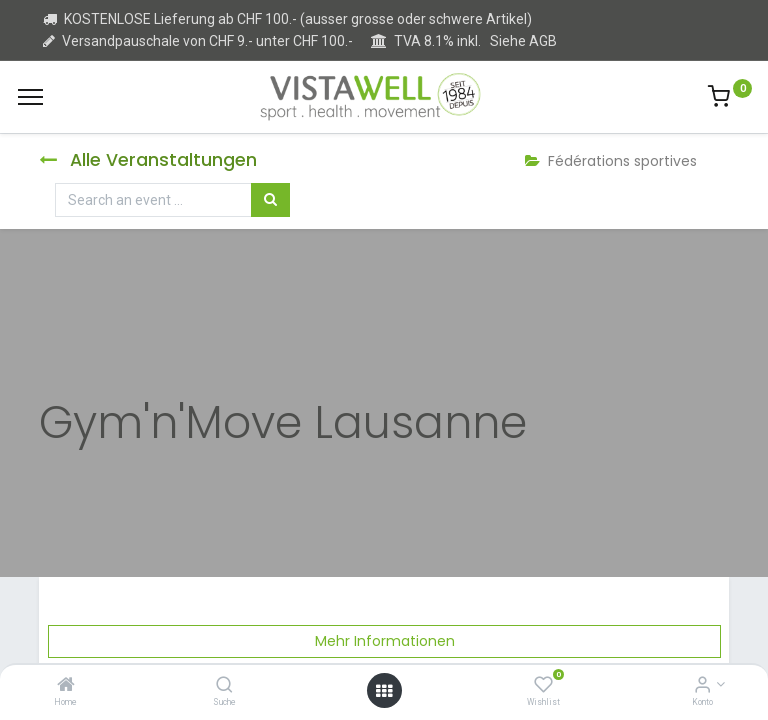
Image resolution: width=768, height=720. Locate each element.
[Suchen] (270, 200)
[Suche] (224, 686)
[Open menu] (384, 691)
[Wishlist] (543, 686)
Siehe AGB (523, 41)
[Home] (66, 686)
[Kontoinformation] (702, 686)
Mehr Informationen (385, 641)
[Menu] (30, 97)
